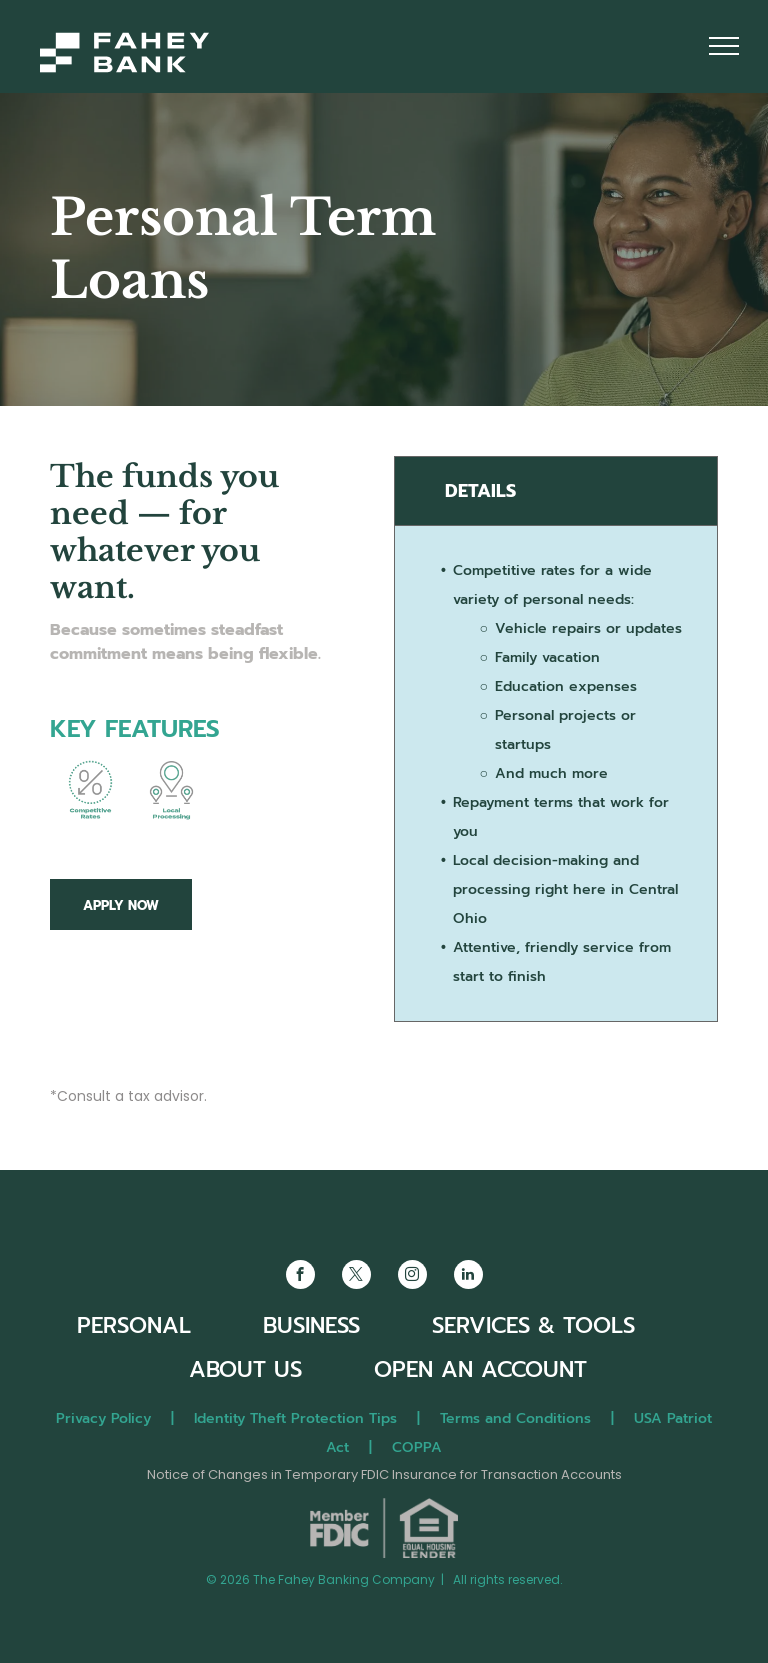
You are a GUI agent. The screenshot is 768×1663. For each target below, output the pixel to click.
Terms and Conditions (515, 1418)
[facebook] (300, 1277)
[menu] (724, 46)
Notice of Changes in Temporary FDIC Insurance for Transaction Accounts (384, 1474)
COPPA (417, 1447)
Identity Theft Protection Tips (295, 1418)
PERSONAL (134, 1325)
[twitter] (356, 1277)
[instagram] (412, 1277)
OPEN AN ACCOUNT (480, 1369)
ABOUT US (245, 1369)
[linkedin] (468, 1277)
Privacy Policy (103, 1418)
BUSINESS (311, 1325)
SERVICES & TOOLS (533, 1325)
